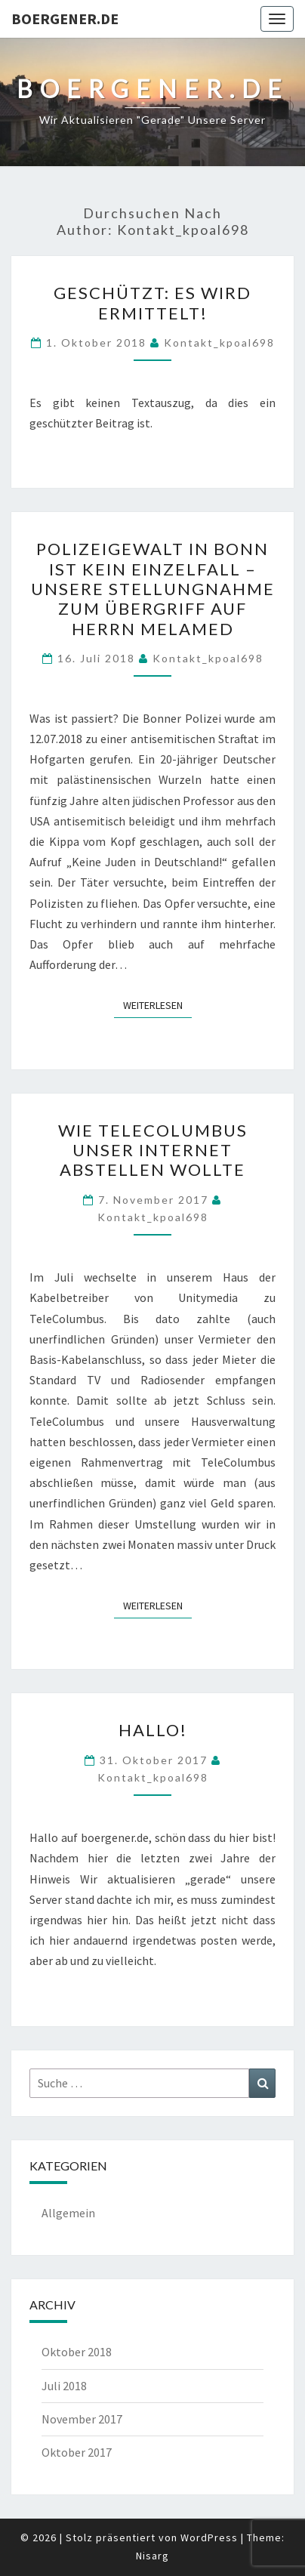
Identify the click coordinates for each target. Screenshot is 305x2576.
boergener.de (65, 18)
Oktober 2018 (77, 2351)
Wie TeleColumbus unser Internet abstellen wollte (153, 1150)
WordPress (209, 2537)
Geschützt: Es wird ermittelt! (152, 302)
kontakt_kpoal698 (219, 342)
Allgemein (68, 2212)
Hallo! (153, 1730)
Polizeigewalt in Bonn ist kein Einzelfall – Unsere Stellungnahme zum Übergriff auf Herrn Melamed (153, 588)
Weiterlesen (157, 1004)
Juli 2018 (64, 2385)
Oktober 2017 (77, 2452)
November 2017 (82, 2418)
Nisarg (152, 2555)
